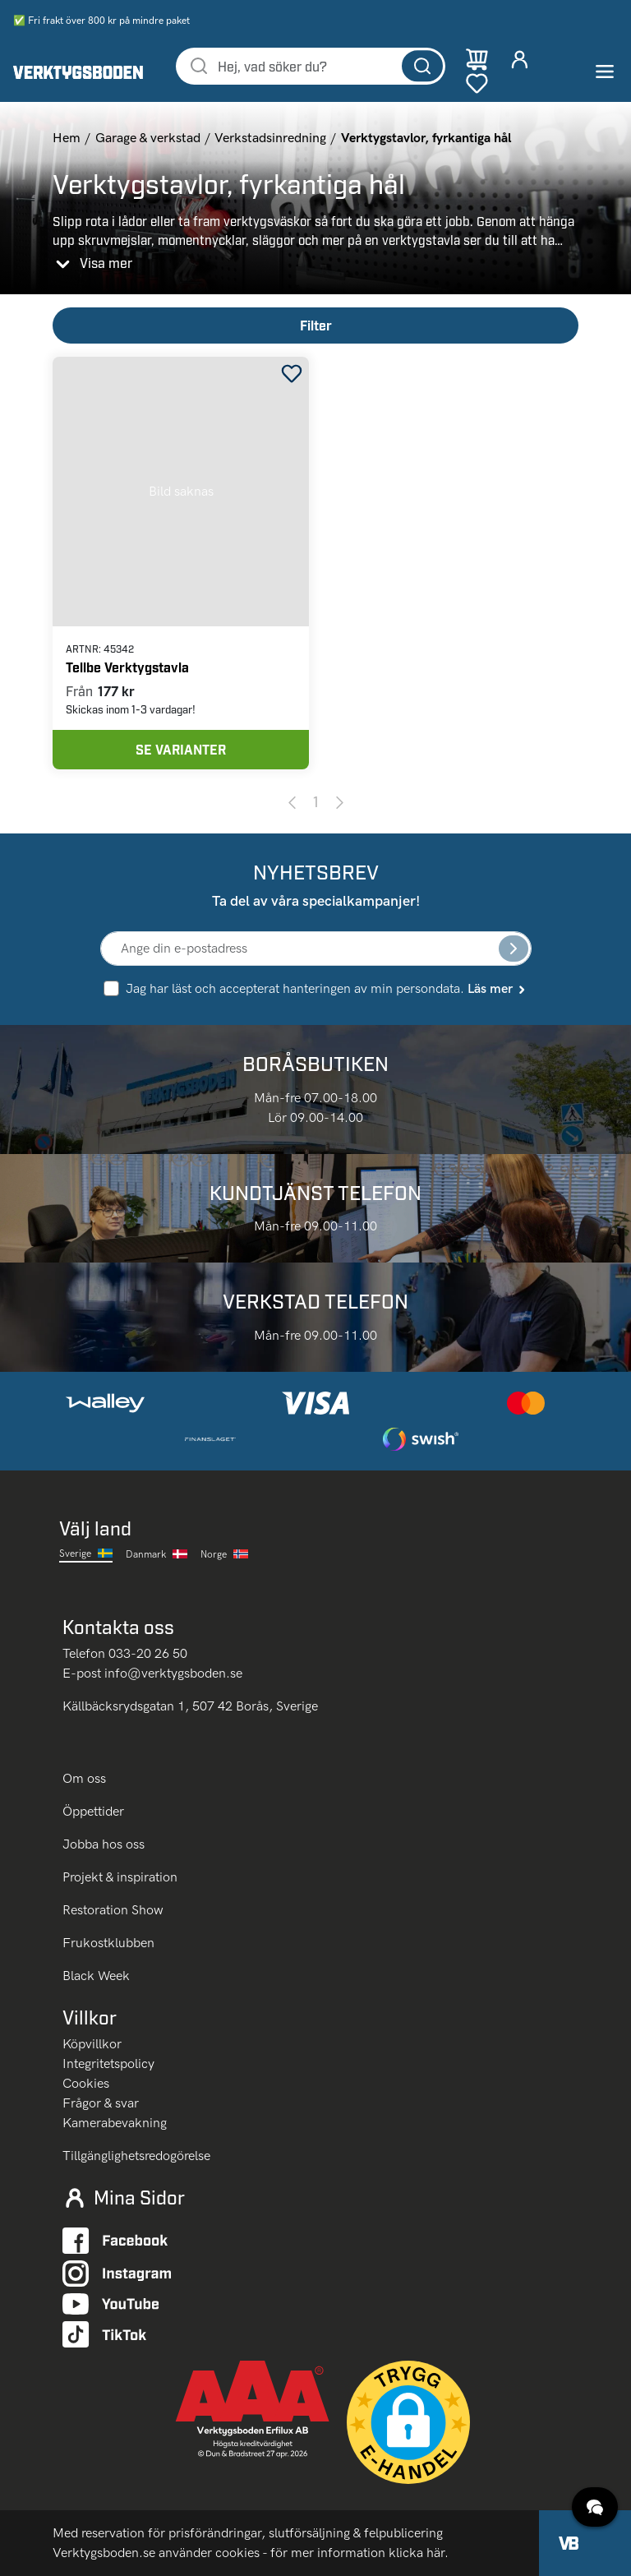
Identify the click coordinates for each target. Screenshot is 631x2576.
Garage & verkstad (147, 137)
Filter (316, 325)
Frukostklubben (108, 1942)
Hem (67, 137)
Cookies (85, 2083)
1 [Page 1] (316, 801)
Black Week (96, 1975)
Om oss (85, 1778)
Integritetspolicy (108, 2063)
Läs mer (497, 988)
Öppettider (93, 1811)
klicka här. (419, 2552)
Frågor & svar (100, 2103)
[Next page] (340, 801)
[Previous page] (292, 801)
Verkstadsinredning (270, 137)
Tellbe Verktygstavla (127, 667)
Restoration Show (113, 1910)
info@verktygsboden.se (173, 1673)
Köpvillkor (92, 2044)
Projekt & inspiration (119, 1877)
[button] (408, 2422)
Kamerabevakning (114, 2123)
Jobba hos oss (103, 1844)
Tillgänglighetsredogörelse (136, 2155)
